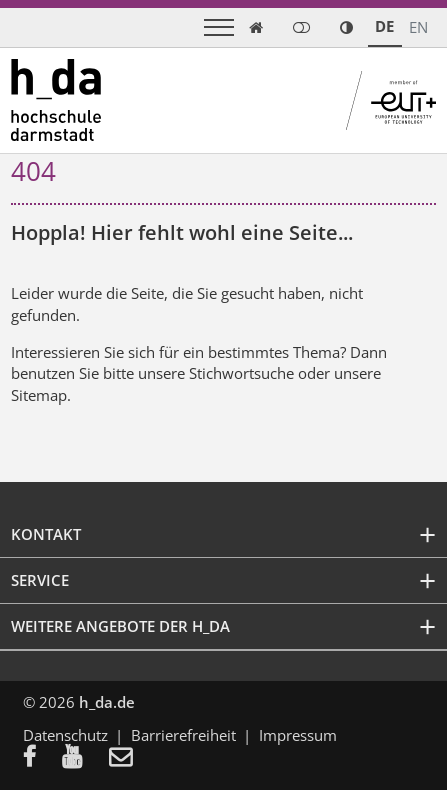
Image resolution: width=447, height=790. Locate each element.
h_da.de (107, 702)
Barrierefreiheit (183, 735)
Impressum (298, 735)
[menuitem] (42, 758)
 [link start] (256, 27)
